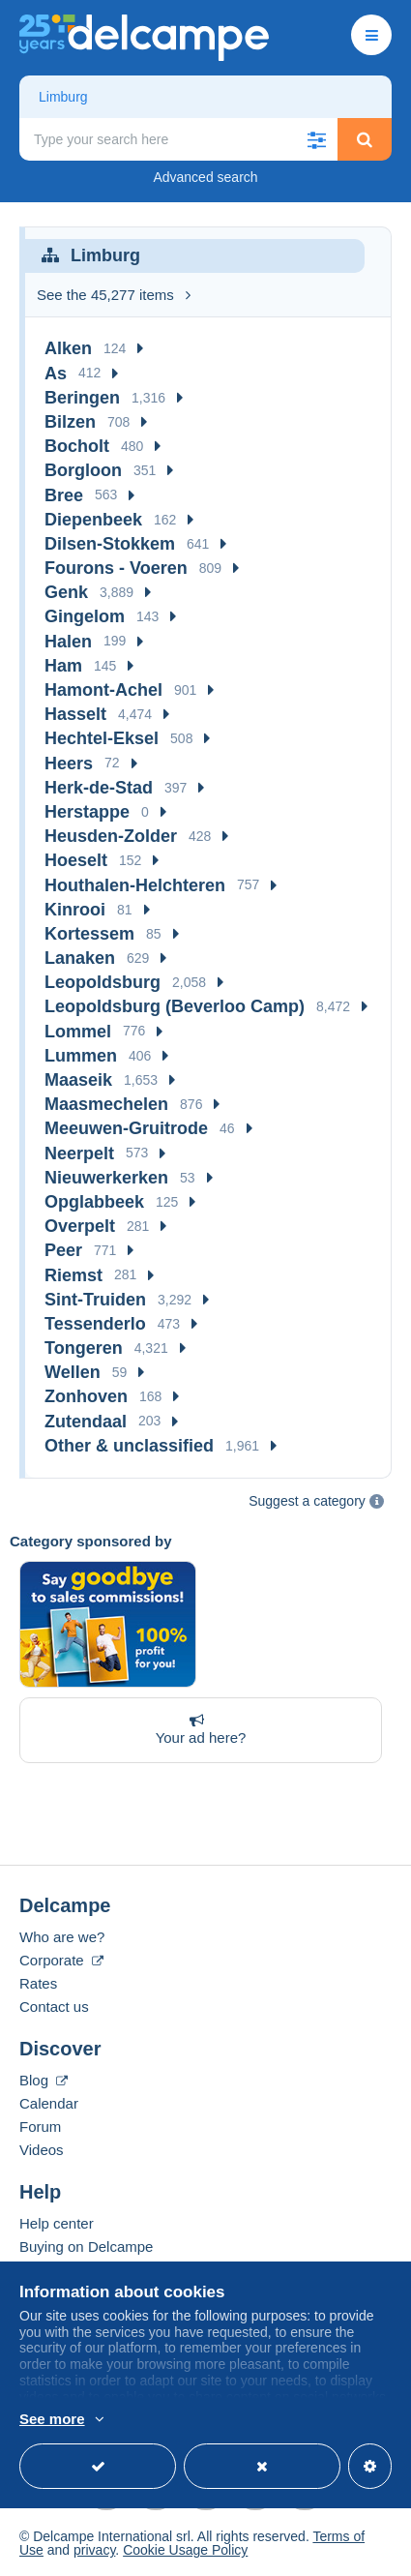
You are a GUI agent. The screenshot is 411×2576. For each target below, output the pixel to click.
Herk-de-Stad (98, 787)
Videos (41, 2150)
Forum (40, 2126)
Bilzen (70, 422)
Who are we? (61, 1937)
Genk (66, 592)
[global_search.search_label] (178, 139)
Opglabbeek (94, 1202)
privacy (94, 2550)
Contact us (54, 2006)
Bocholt (76, 446)
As (55, 373)
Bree (63, 495)
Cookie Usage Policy (185, 2550)
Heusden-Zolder (110, 836)
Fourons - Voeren (116, 568)
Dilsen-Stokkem (109, 544)
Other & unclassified (129, 1445)
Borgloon (83, 470)
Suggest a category (307, 1501)
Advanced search (205, 177)
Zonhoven (86, 1396)
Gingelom (84, 616)
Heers (68, 763)
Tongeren (83, 1348)
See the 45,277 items (114, 294)
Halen (68, 641)
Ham (63, 665)
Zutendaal (85, 1421)
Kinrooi (74, 909)
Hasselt (75, 714)
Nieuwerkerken (106, 1177)
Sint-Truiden (95, 1299)
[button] (316, 139)
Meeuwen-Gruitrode (126, 1128)
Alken (68, 348)
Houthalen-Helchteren (134, 885)
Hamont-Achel (103, 690)
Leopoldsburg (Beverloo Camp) (174, 1006)
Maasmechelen (106, 1104)
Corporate (61, 1960)
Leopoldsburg (102, 982)
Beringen (82, 397)
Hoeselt (75, 860)
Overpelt (79, 1226)
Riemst (73, 1275)
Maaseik (78, 1080)
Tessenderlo (95, 1323)
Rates (38, 1983)
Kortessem (89, 934)
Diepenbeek (93, 519)
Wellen (72, 1372)
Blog (43, 2080)
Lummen (80, 1055)
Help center (56, 2223)
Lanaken (79, 958)
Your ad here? (197, 1729)
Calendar (48, 2103)
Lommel (77, 1031)
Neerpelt (79, 1153)
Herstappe (87, 812)
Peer (63, 1250)
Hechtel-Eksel (101, 738)
